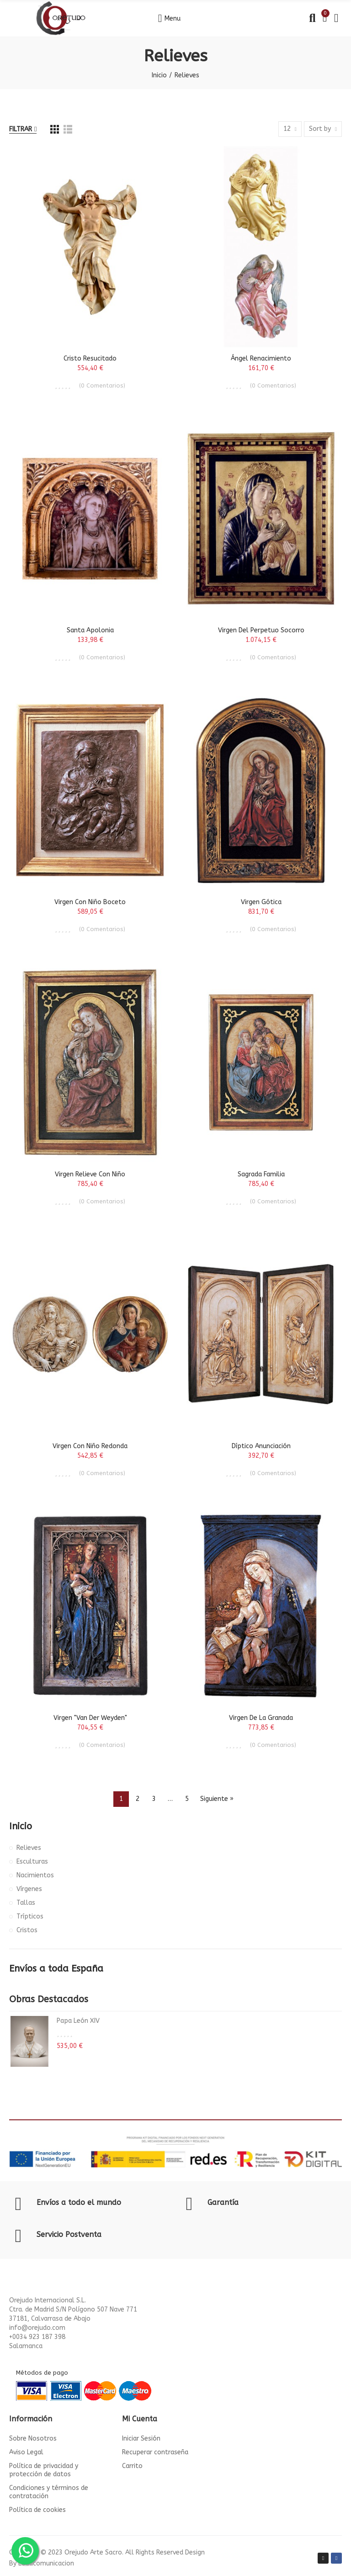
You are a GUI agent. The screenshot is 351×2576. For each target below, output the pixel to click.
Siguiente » (217, 1799)
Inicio (20, 1826)
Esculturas (32, 1861)
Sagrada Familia (261, 1174)
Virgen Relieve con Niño (90, 1174)
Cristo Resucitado (90, 358)
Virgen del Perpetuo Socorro (261, 630)
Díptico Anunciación (261, 1446)
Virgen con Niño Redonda (90, 1446)
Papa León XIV (78, 2021)
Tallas (25, 1903)
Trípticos (29, 1916)
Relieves (28, 1848)
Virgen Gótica (261, 902)
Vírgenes (29, 1889)
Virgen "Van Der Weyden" (90, 1718)
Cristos (26, 1930)
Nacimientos (35, 1875)
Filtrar (20, 129)
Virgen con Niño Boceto (90, 902)
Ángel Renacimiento (261, 358)
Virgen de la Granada (261, 1718)
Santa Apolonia (90, 630)
